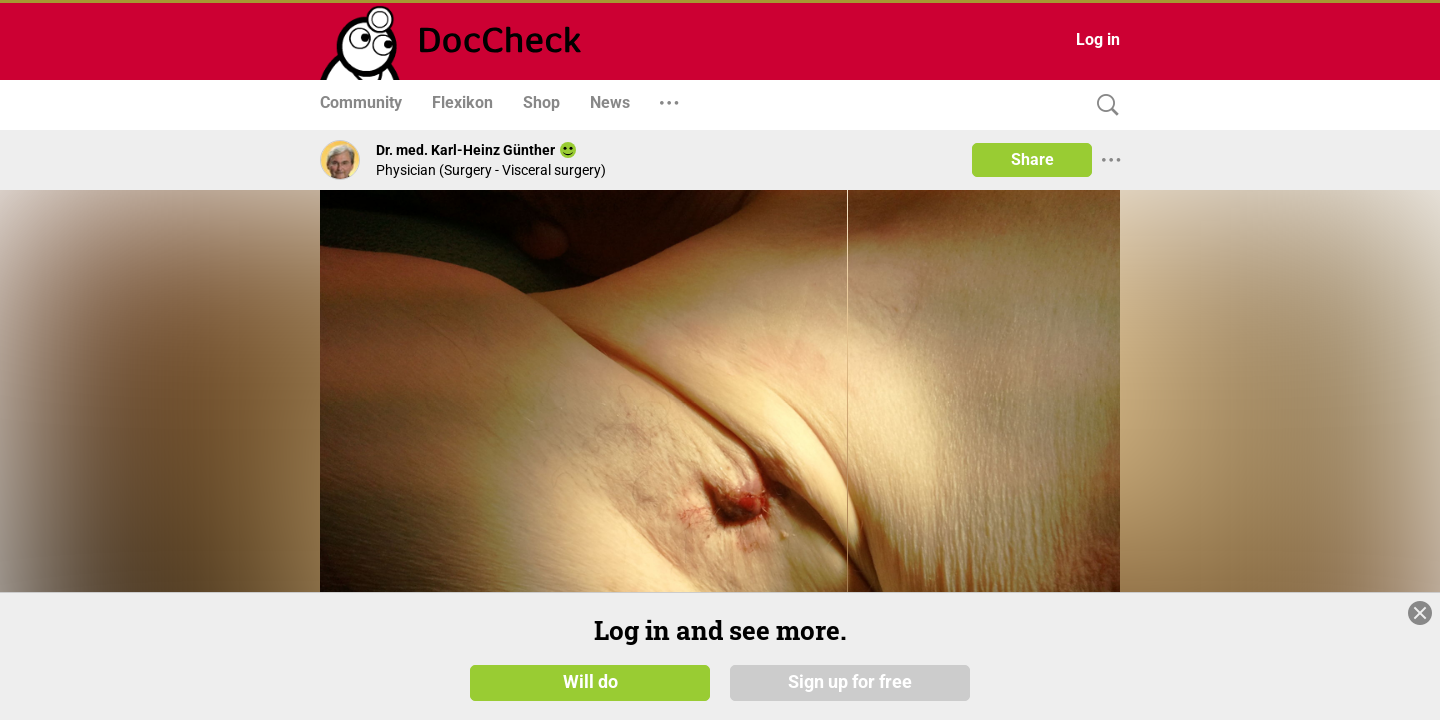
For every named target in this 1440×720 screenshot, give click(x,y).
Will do (590, 682)
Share (1032, 159)
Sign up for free (850, 682)
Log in (1098, 39)
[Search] (1103, 105)
